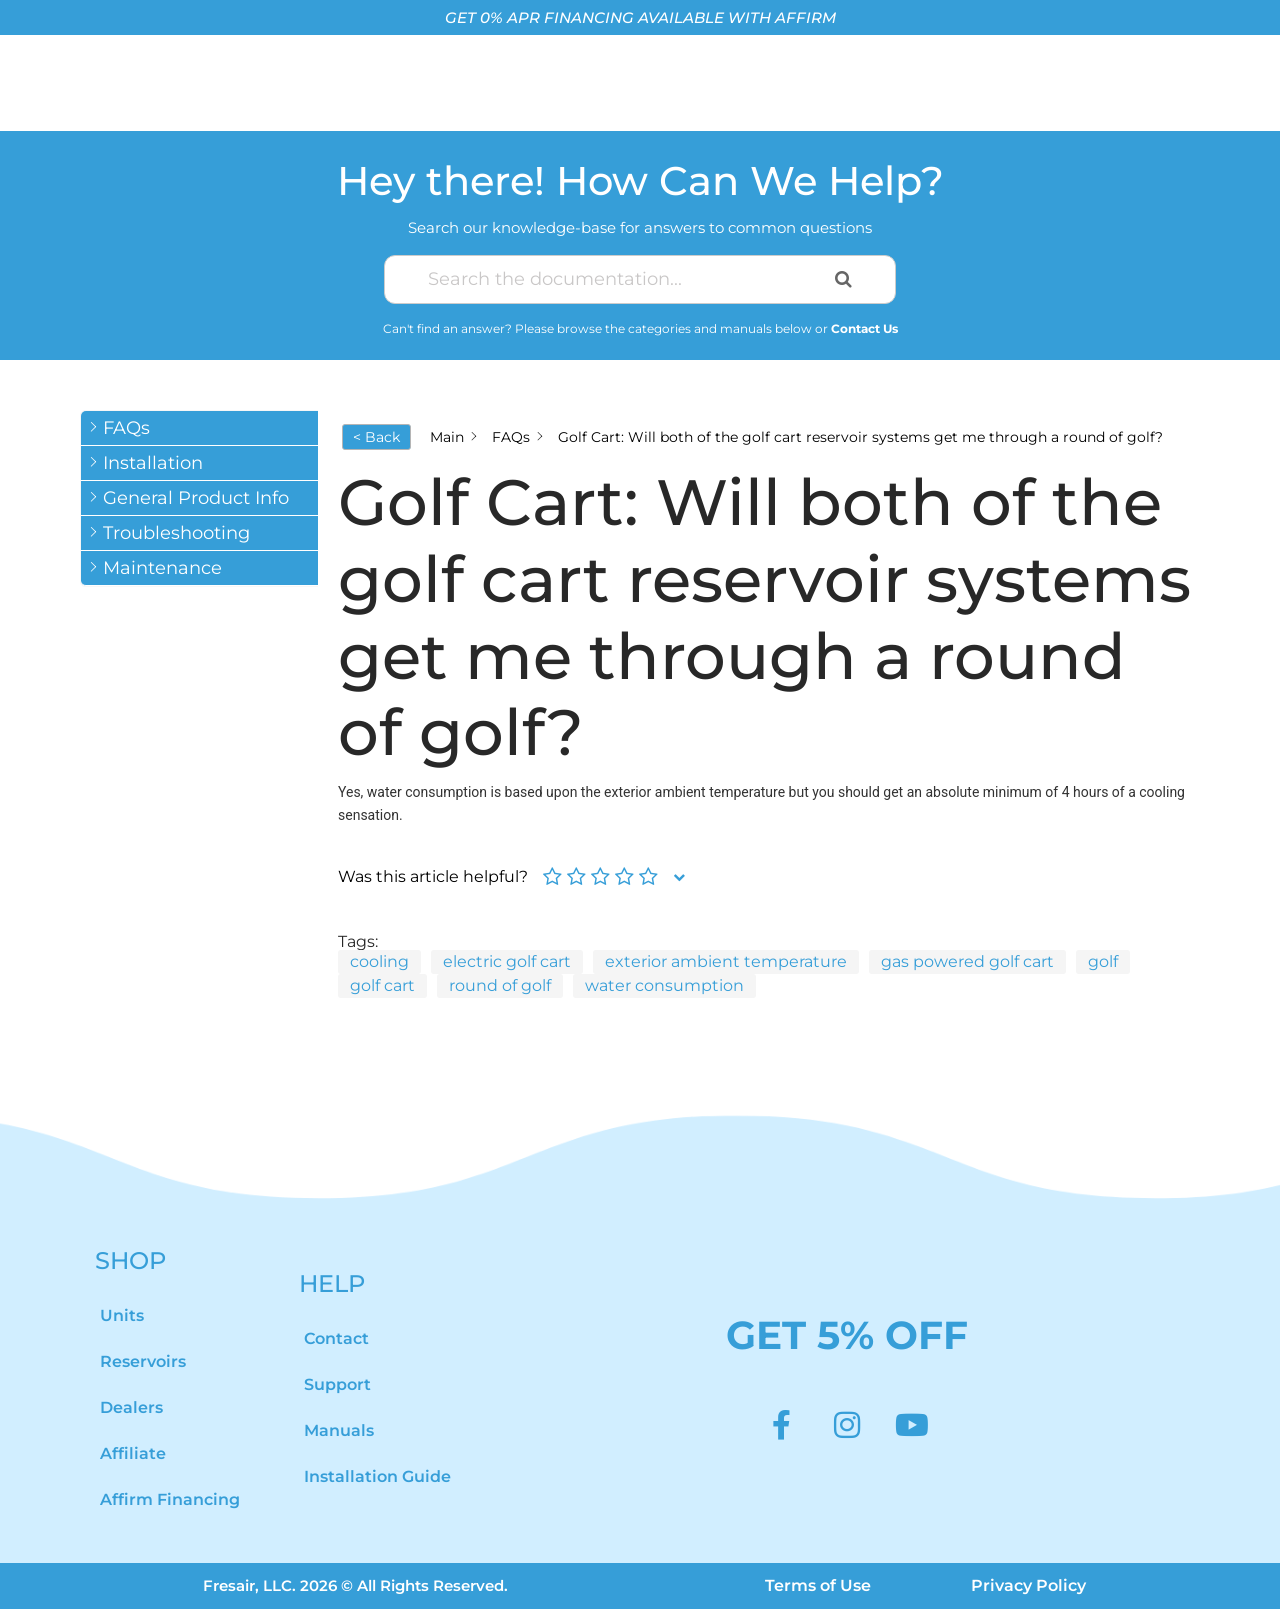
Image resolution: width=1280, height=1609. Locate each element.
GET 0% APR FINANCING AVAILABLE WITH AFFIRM (640, 17)
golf (1103, 961)
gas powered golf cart (967, 961)
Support (337, 1384)
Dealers (131, 1407)
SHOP (130, 1260)
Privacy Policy (1028, 1585)
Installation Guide (377, 1476)
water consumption (664, 985)
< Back (376, 437)
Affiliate (133, 1453)
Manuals (339, 1430)
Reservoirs (143, 1361)
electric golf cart (507, 961)
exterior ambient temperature (726, 961)
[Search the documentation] (843, 279)
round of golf (500, 985)
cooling (379, 961)
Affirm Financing (170, 1499)
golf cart (382, 985)
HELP (332, 1283)
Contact (336, 1338)
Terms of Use (818, 1585)
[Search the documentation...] (616, 279)
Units (122, 1315)
